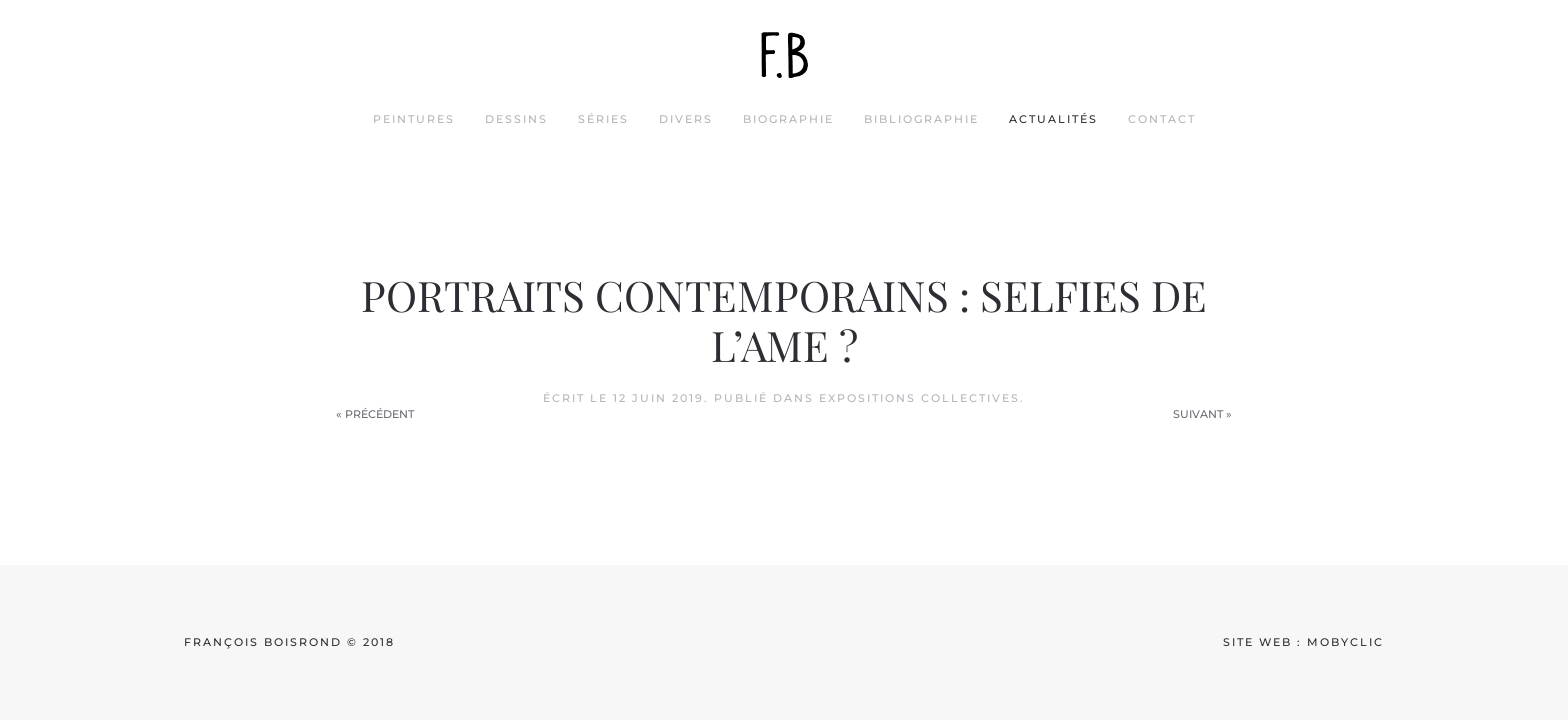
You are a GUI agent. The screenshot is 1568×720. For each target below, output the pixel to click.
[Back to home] (784, 55)
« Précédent (375, 414)
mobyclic (1345, 642)
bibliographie (921, 119)
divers (686, 119)
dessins (516, 119)
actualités (1053, 119)
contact (1162, 119)
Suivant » (1202, 414)
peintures (414, 119)
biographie (788, 119)
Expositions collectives (919, 398)
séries (603, 119)
